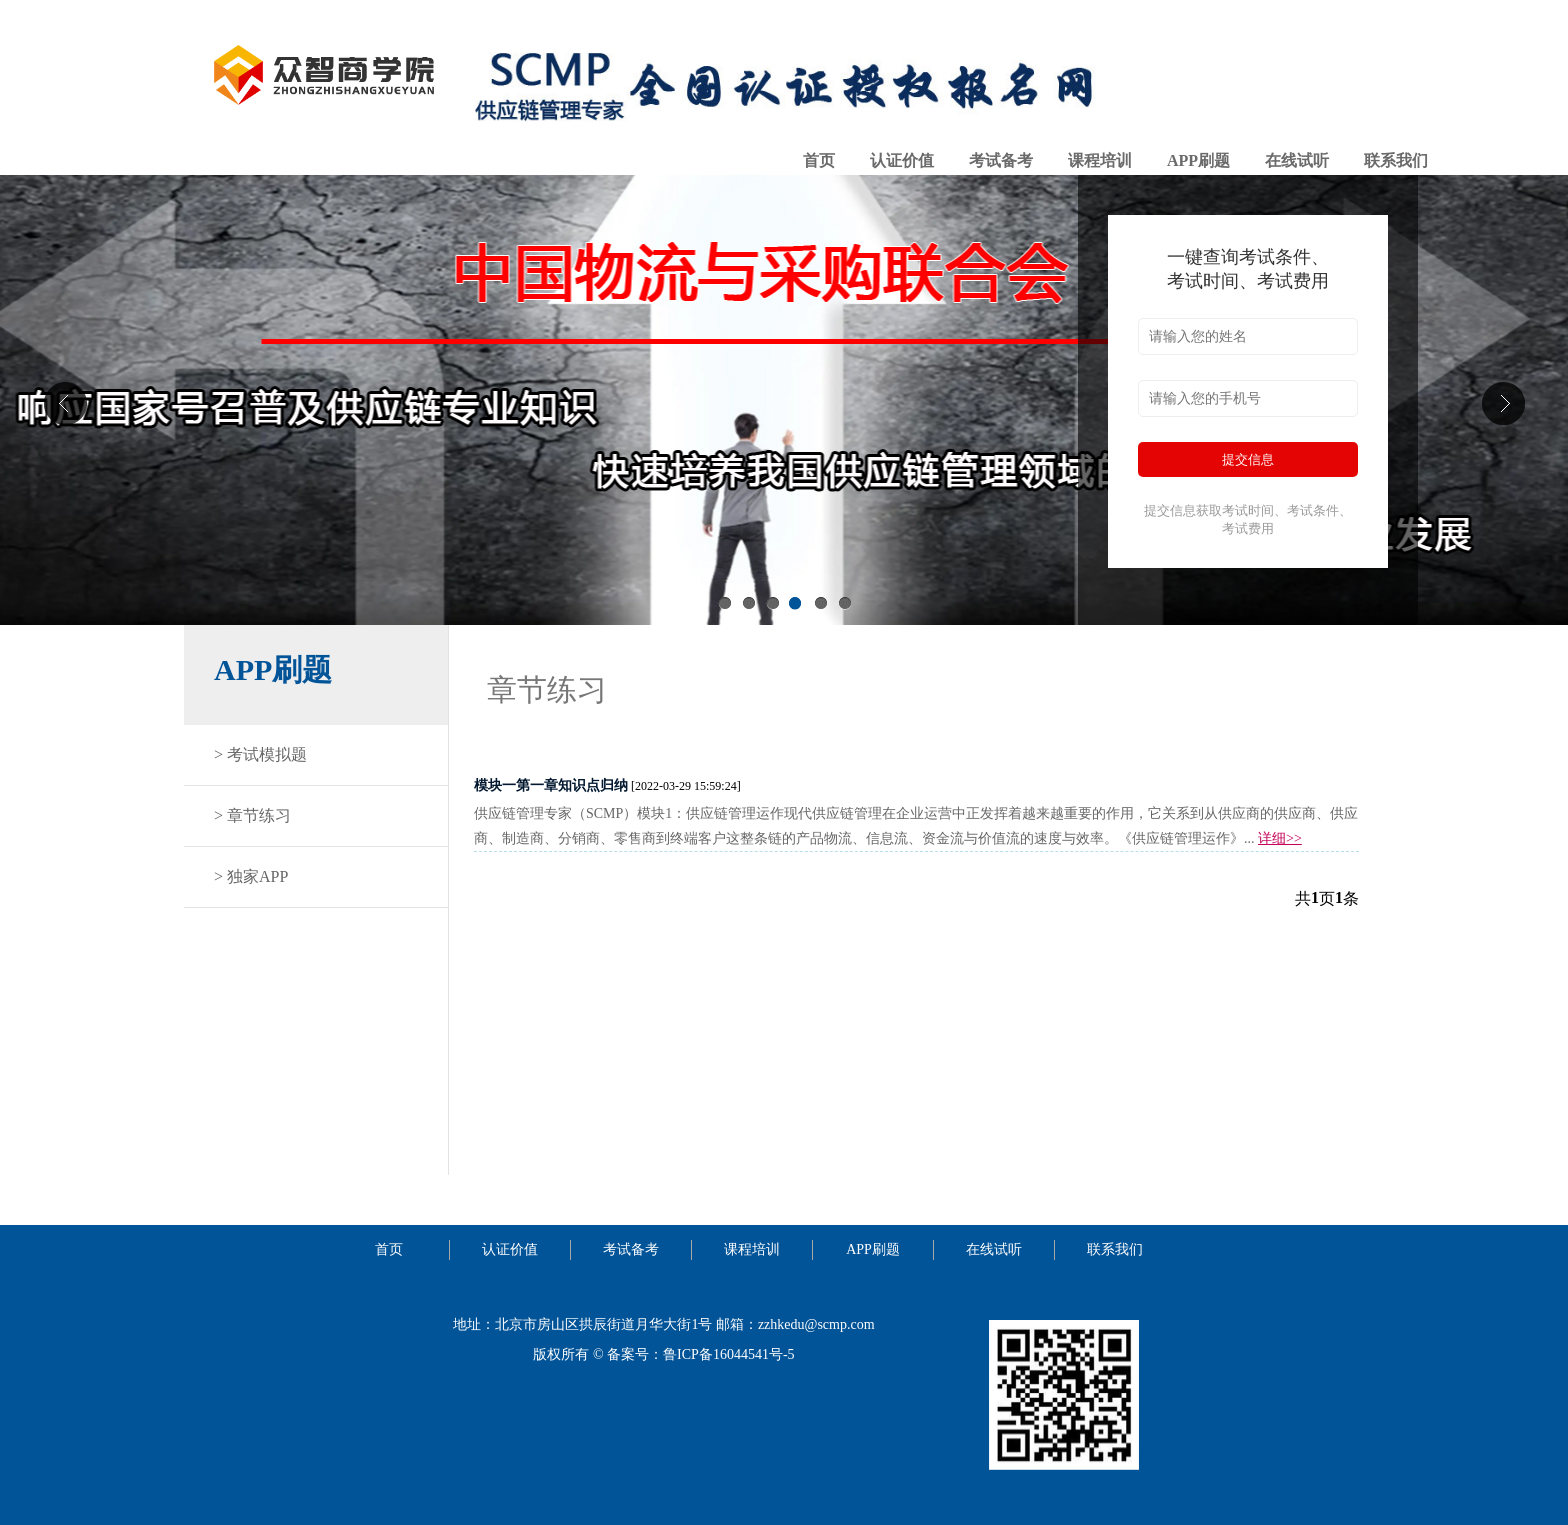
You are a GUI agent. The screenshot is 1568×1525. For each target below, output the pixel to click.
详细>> (1280, 838)
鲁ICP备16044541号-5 (728, 1354)
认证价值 (902, 160)
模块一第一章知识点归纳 (551, 785)
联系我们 (1396, 160)
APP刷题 (1198, 160)
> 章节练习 (252, 815)
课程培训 (1100, 160)
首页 (819, 160)
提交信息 (1248, 459)
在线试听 (1297, 160)
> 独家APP (251, 876)
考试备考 (1001, 160)
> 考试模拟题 (260, 754)
